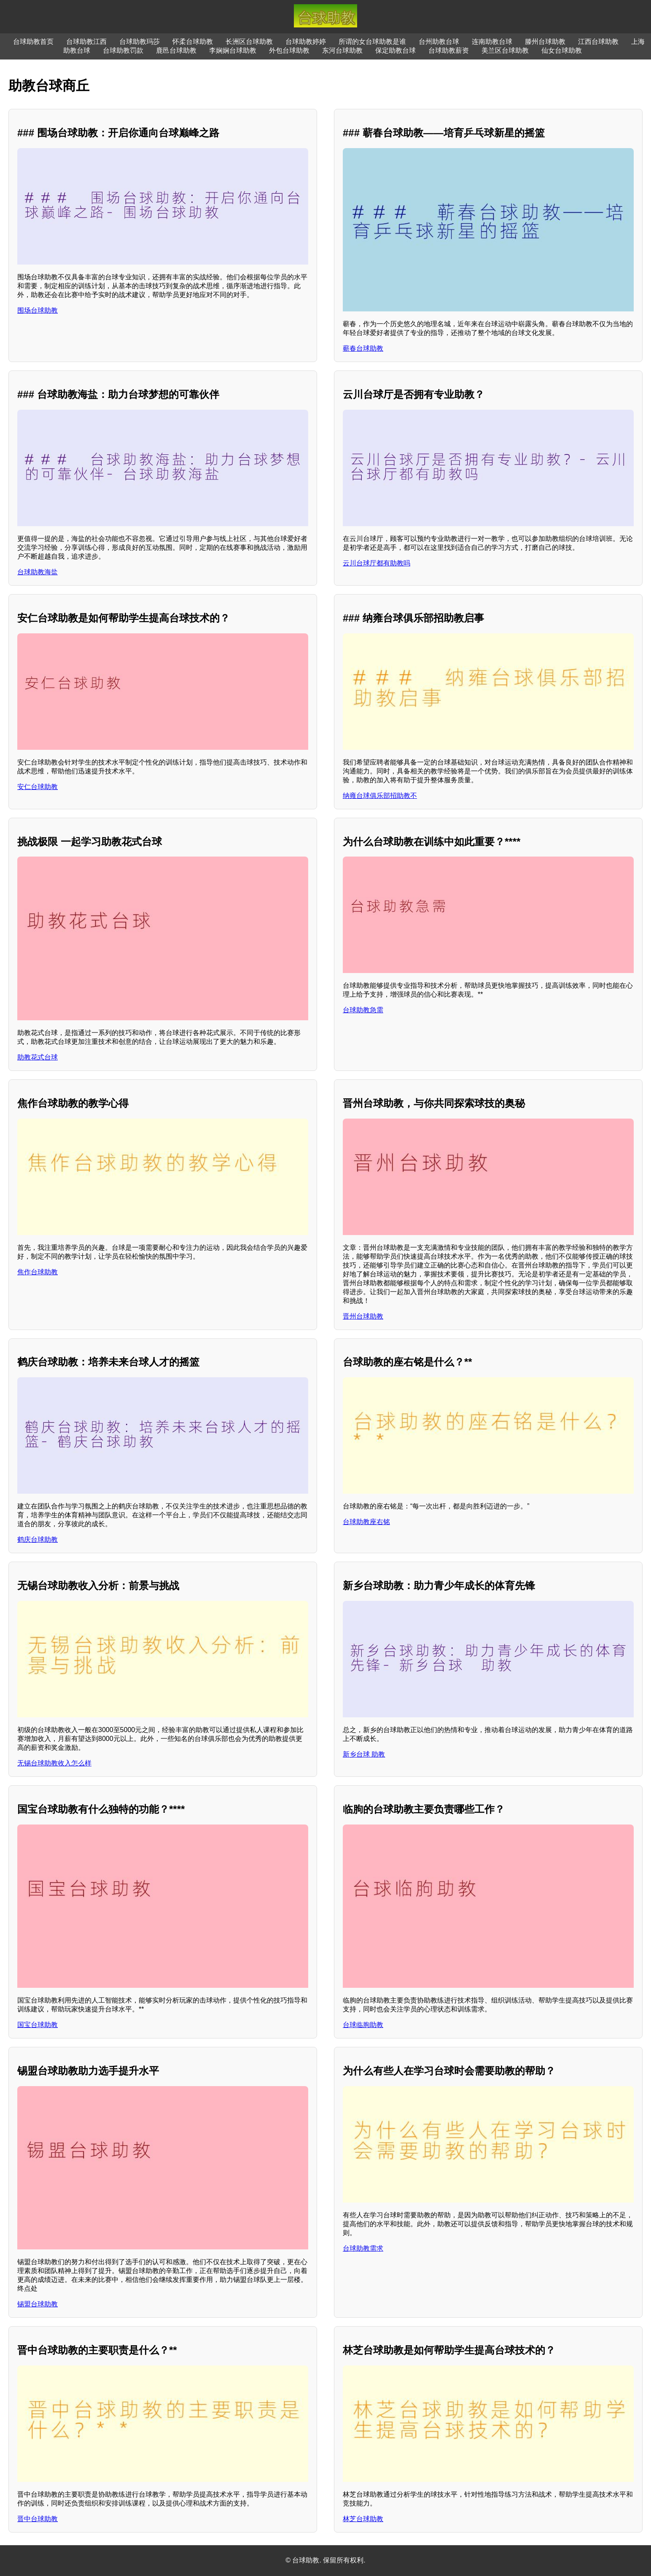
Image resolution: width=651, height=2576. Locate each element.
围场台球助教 (37, 310)
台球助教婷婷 (305, 41)
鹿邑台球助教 (176, 50)
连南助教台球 (492, 41)
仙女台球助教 (561, 50)
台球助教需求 (363, 2248)
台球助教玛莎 (139, 41)
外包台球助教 (289, 50)
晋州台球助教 (363, 1316)
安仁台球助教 (37, 786)
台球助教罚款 (123, 50)
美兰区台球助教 (505, 50)
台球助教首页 (33, 41)
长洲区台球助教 (249, 41)
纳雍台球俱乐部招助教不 (380, 795)
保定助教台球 (395, 50)
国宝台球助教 (37, 2024)
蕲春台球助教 (363, 348)
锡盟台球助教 (37, 2304)
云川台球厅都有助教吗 (376, 563)
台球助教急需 (363, 1010)
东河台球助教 (342, 50)
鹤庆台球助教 (37, 1539)
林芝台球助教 (363, 2518)
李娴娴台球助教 (232, 50)
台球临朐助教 (363, 2024)
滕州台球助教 (545, 41)
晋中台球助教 (37, 2518)
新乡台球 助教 (364, 1754)
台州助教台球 (439, 41)
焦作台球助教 (37, 1272)
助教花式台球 (37, 1057)
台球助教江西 (86, 41)
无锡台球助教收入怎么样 (54, 1763)
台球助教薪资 (448, 50)
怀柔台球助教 (192, 41)
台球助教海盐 (37, 572)
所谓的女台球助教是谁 (372, 41)
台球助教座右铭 (366, 1521)
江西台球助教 (598, 41)
